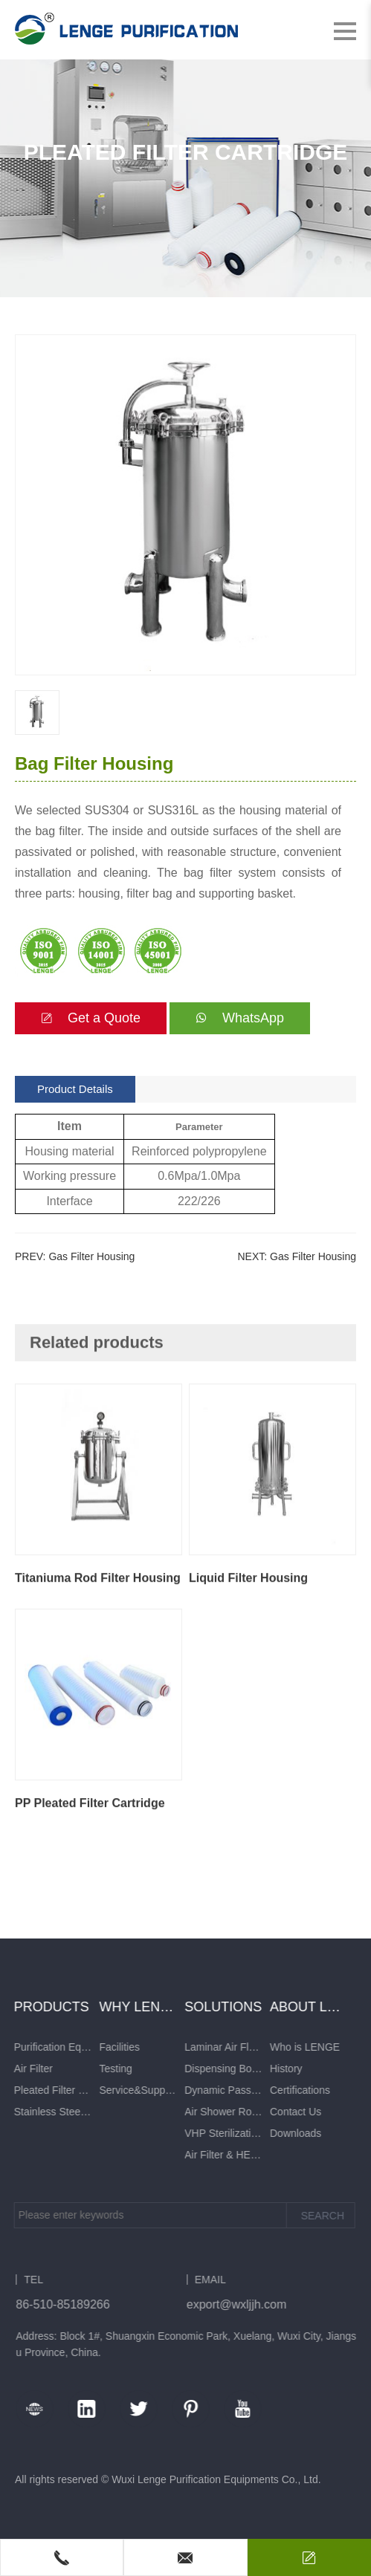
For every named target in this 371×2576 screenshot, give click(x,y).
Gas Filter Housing (91, 1256)
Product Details (75, 1089)
